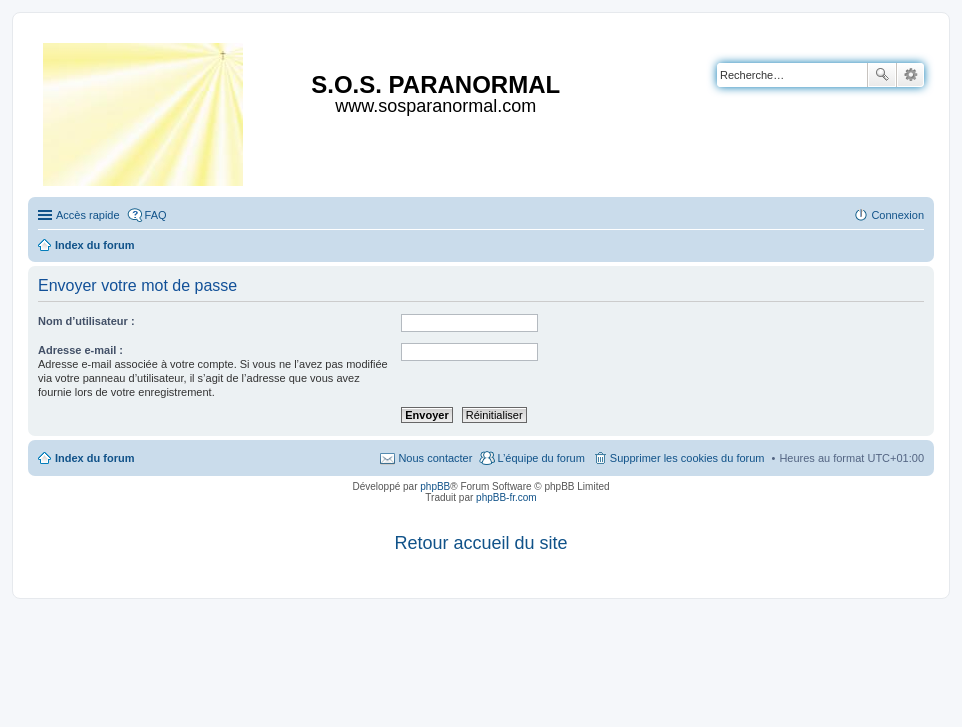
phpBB (435, 486)
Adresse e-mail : (80, 350)
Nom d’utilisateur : (86, 321)
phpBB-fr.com (506, 497)
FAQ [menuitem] (156, 215)
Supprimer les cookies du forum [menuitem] (687, 458)
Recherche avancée (910, 75)
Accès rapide (88, 215)
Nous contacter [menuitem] (435, 458)
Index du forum (94, 458)
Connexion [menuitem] (897, 215)
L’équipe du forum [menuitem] (540, 458)
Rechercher (882, 75)
